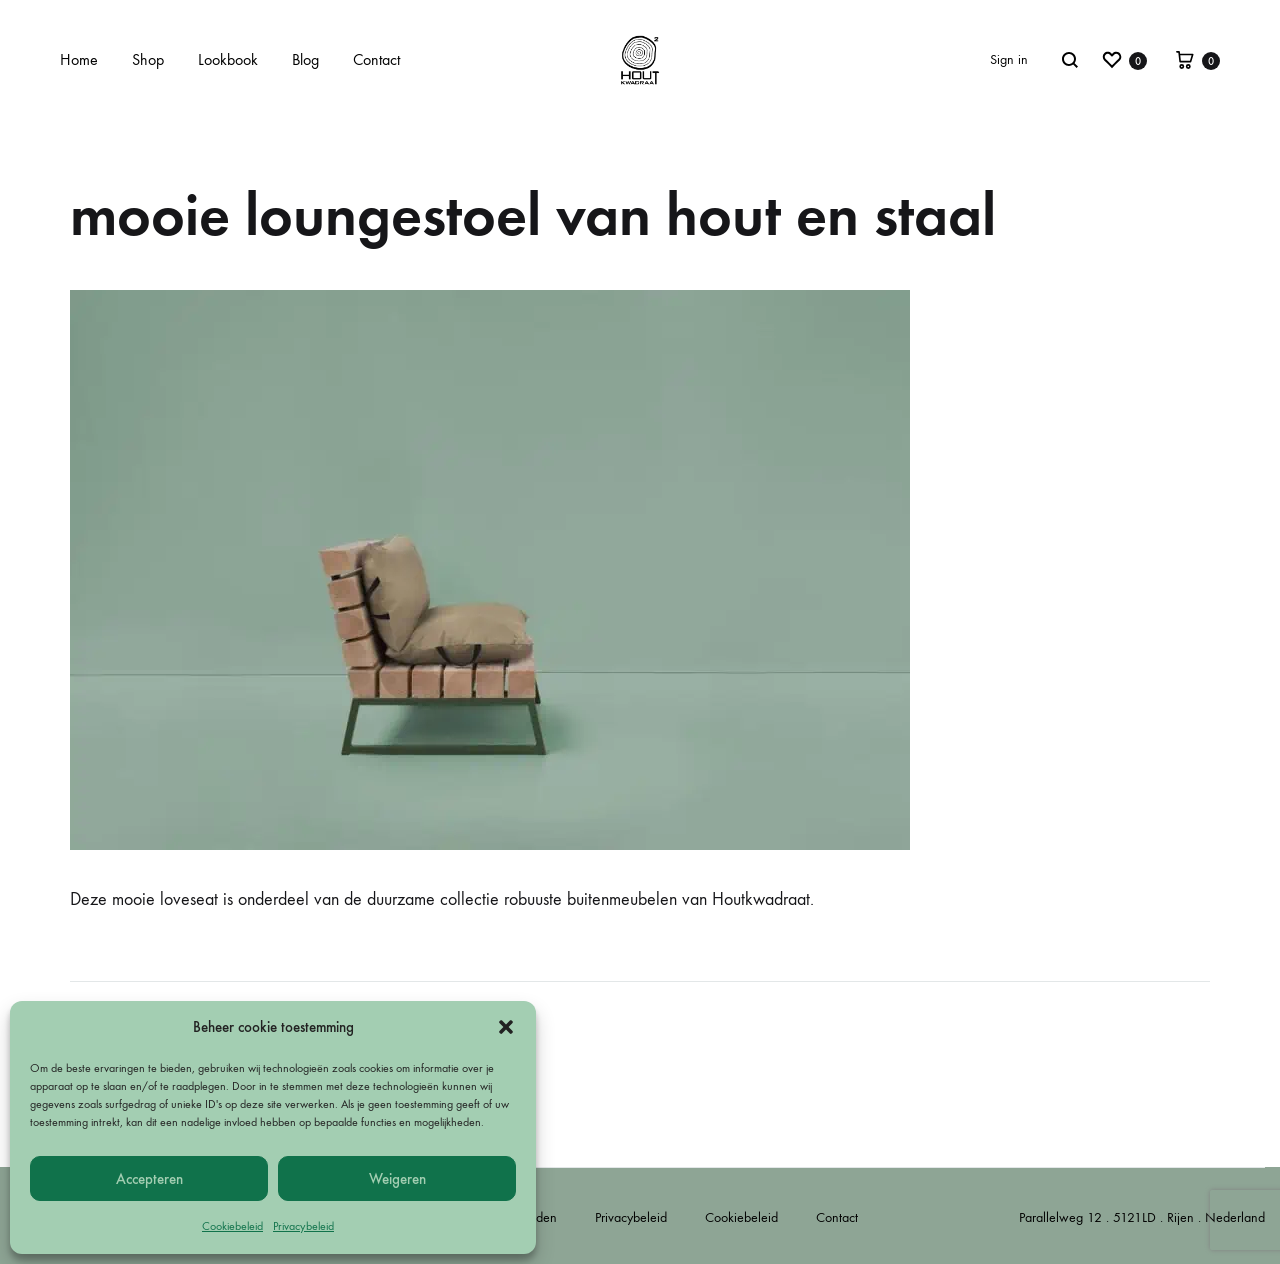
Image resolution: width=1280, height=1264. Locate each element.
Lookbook (228, 59)
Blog (305, 59)
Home (79, 59)
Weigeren (397, 1179)
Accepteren (149, 1179)
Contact (376, 59)
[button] (506, 1027)
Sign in (1009, 59)
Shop (148, 59)
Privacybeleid (303, 1226)
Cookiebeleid (232, 1226)
